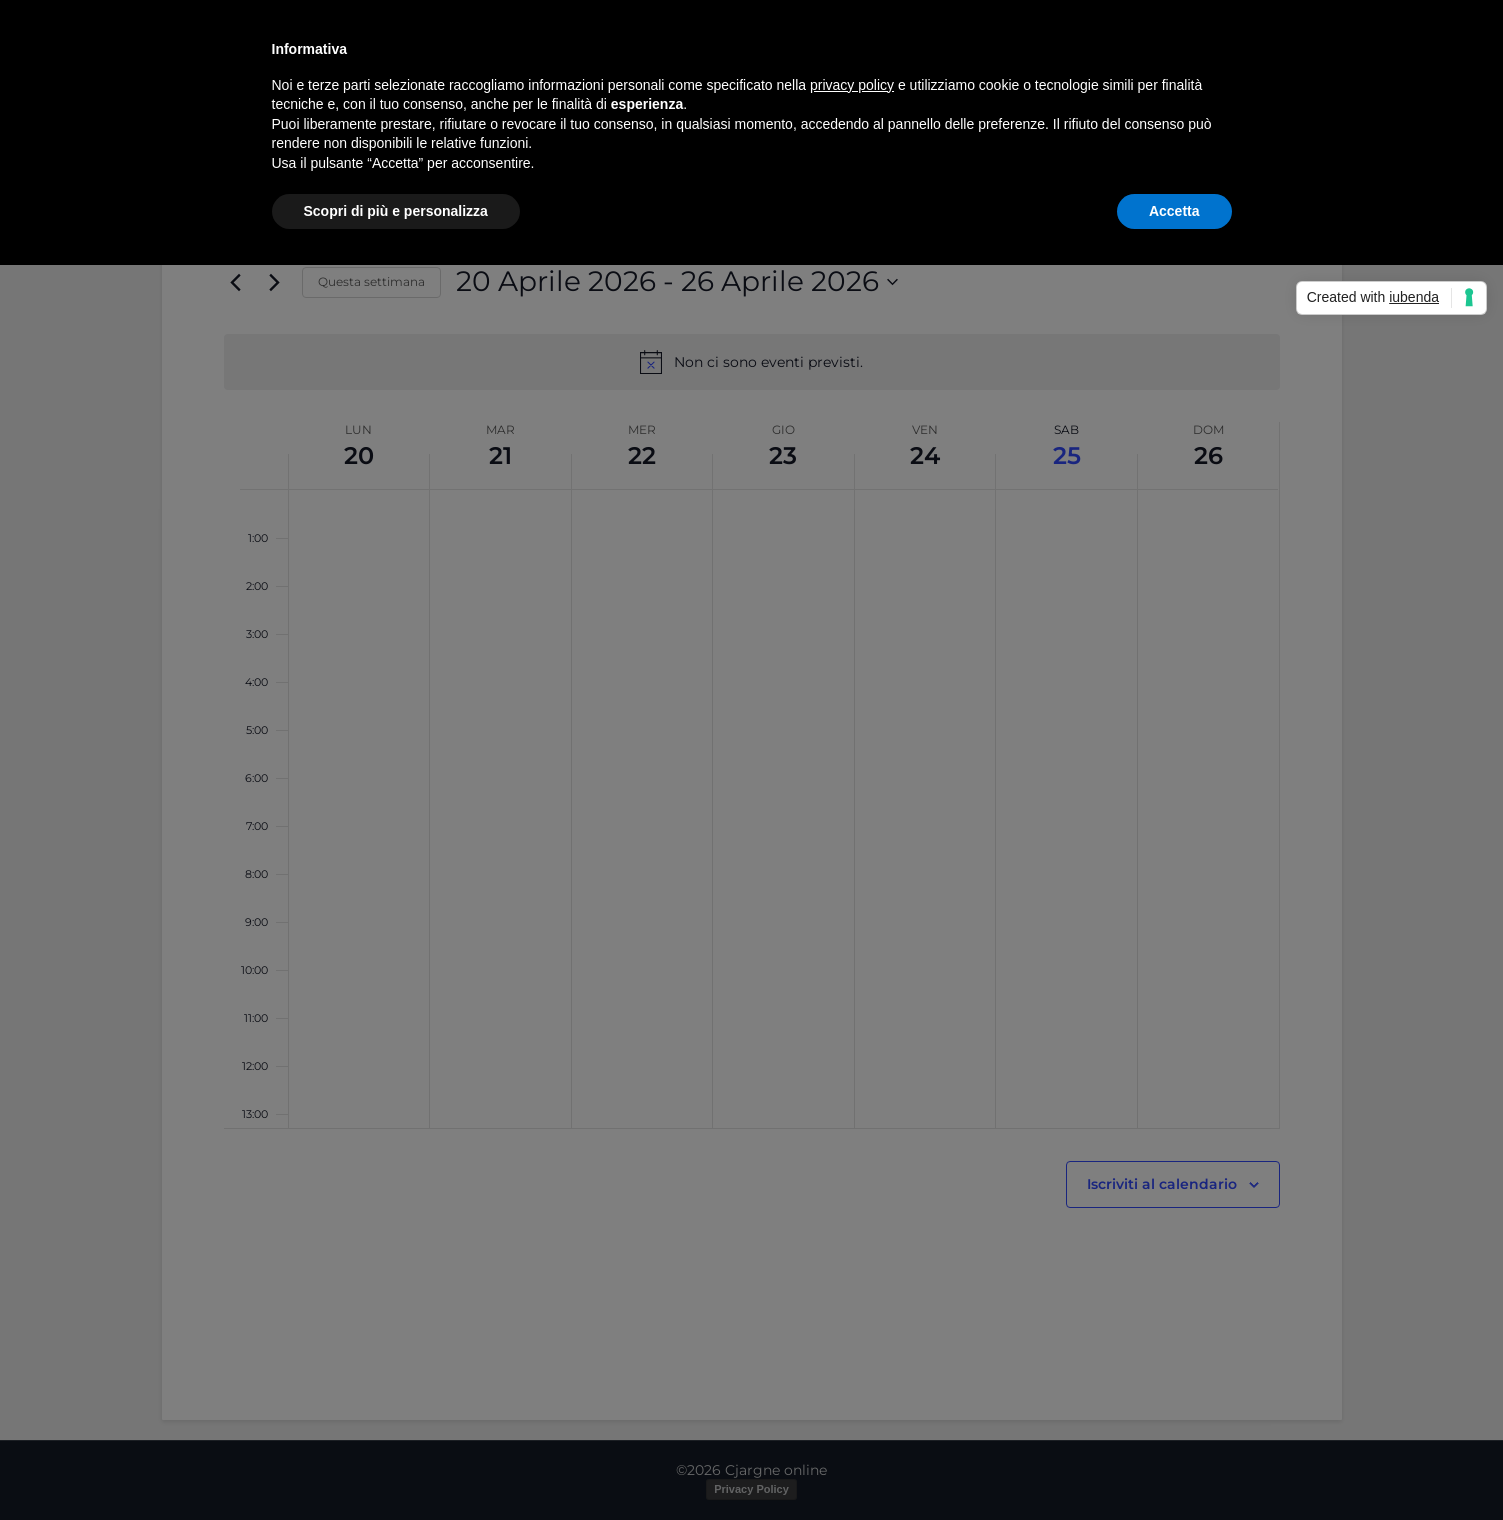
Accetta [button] (1174, 211)
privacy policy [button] (852, 85)
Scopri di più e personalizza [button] (396, 211)
